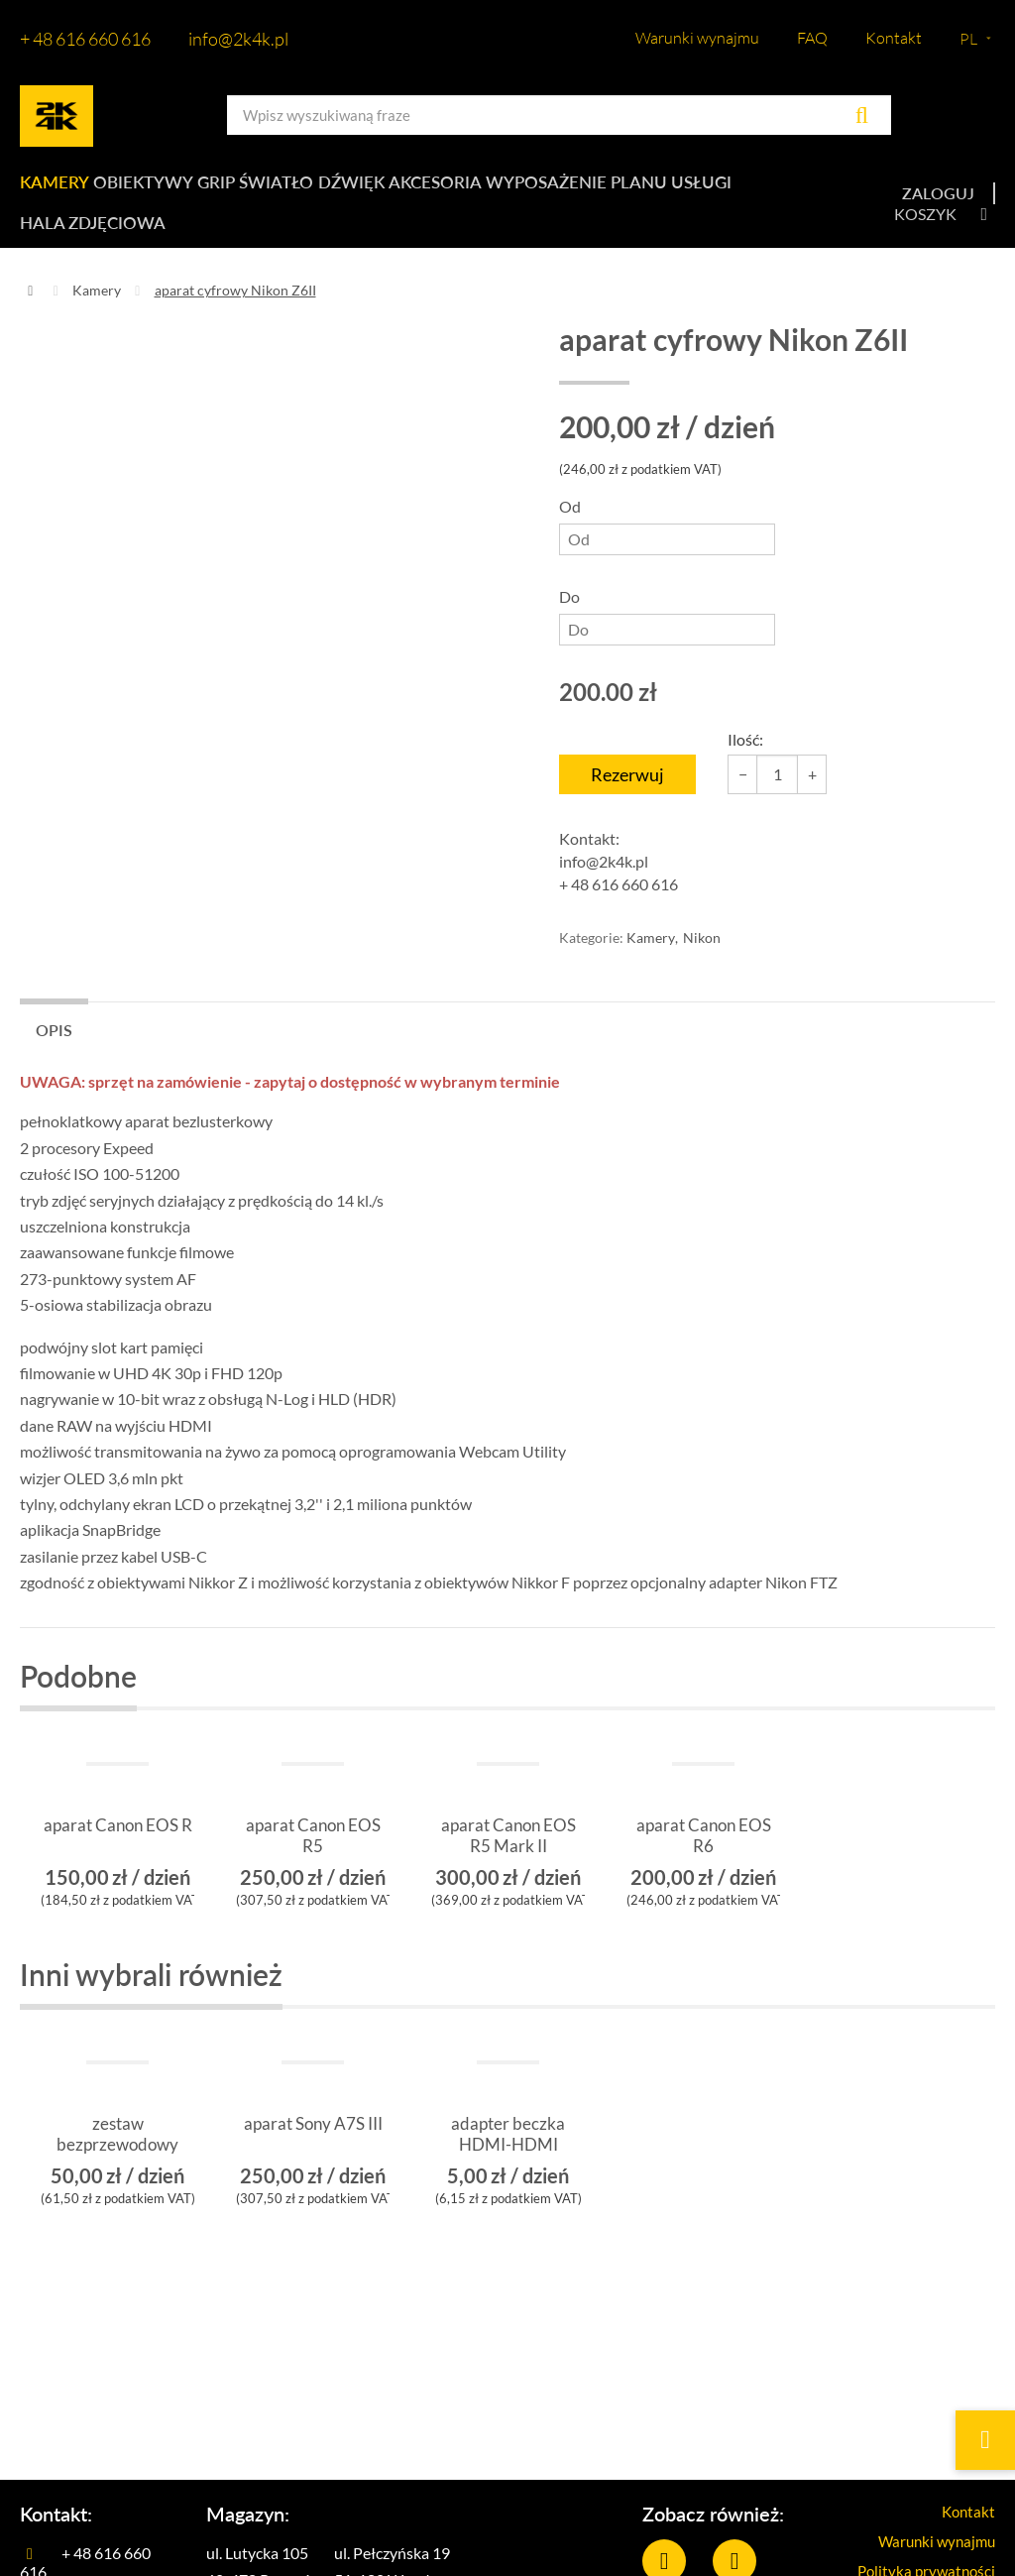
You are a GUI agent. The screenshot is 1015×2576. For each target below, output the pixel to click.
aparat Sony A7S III (313, 2155)
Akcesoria (470, 187)
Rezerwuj (627, 795)
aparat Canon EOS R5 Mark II (508, 1858)
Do (667, 637)
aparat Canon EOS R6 (703, 1858)
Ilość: (745, 760)
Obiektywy (147, 187)
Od (667, 547)
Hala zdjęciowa (89, 238)
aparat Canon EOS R (117, 1858)
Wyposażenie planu (614, 187)
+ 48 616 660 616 (85, 39)
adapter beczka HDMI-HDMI (508, 2155)
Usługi (742, 187)
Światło (297, 187)
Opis (54, 1050)
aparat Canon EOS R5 (313, 1858)
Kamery (52, 187)
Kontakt (893, 38)
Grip (227, 187)
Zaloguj (938, 203)
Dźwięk (379, 187)
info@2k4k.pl (238, 39)
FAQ (812, 38)
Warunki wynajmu (697, 38)
